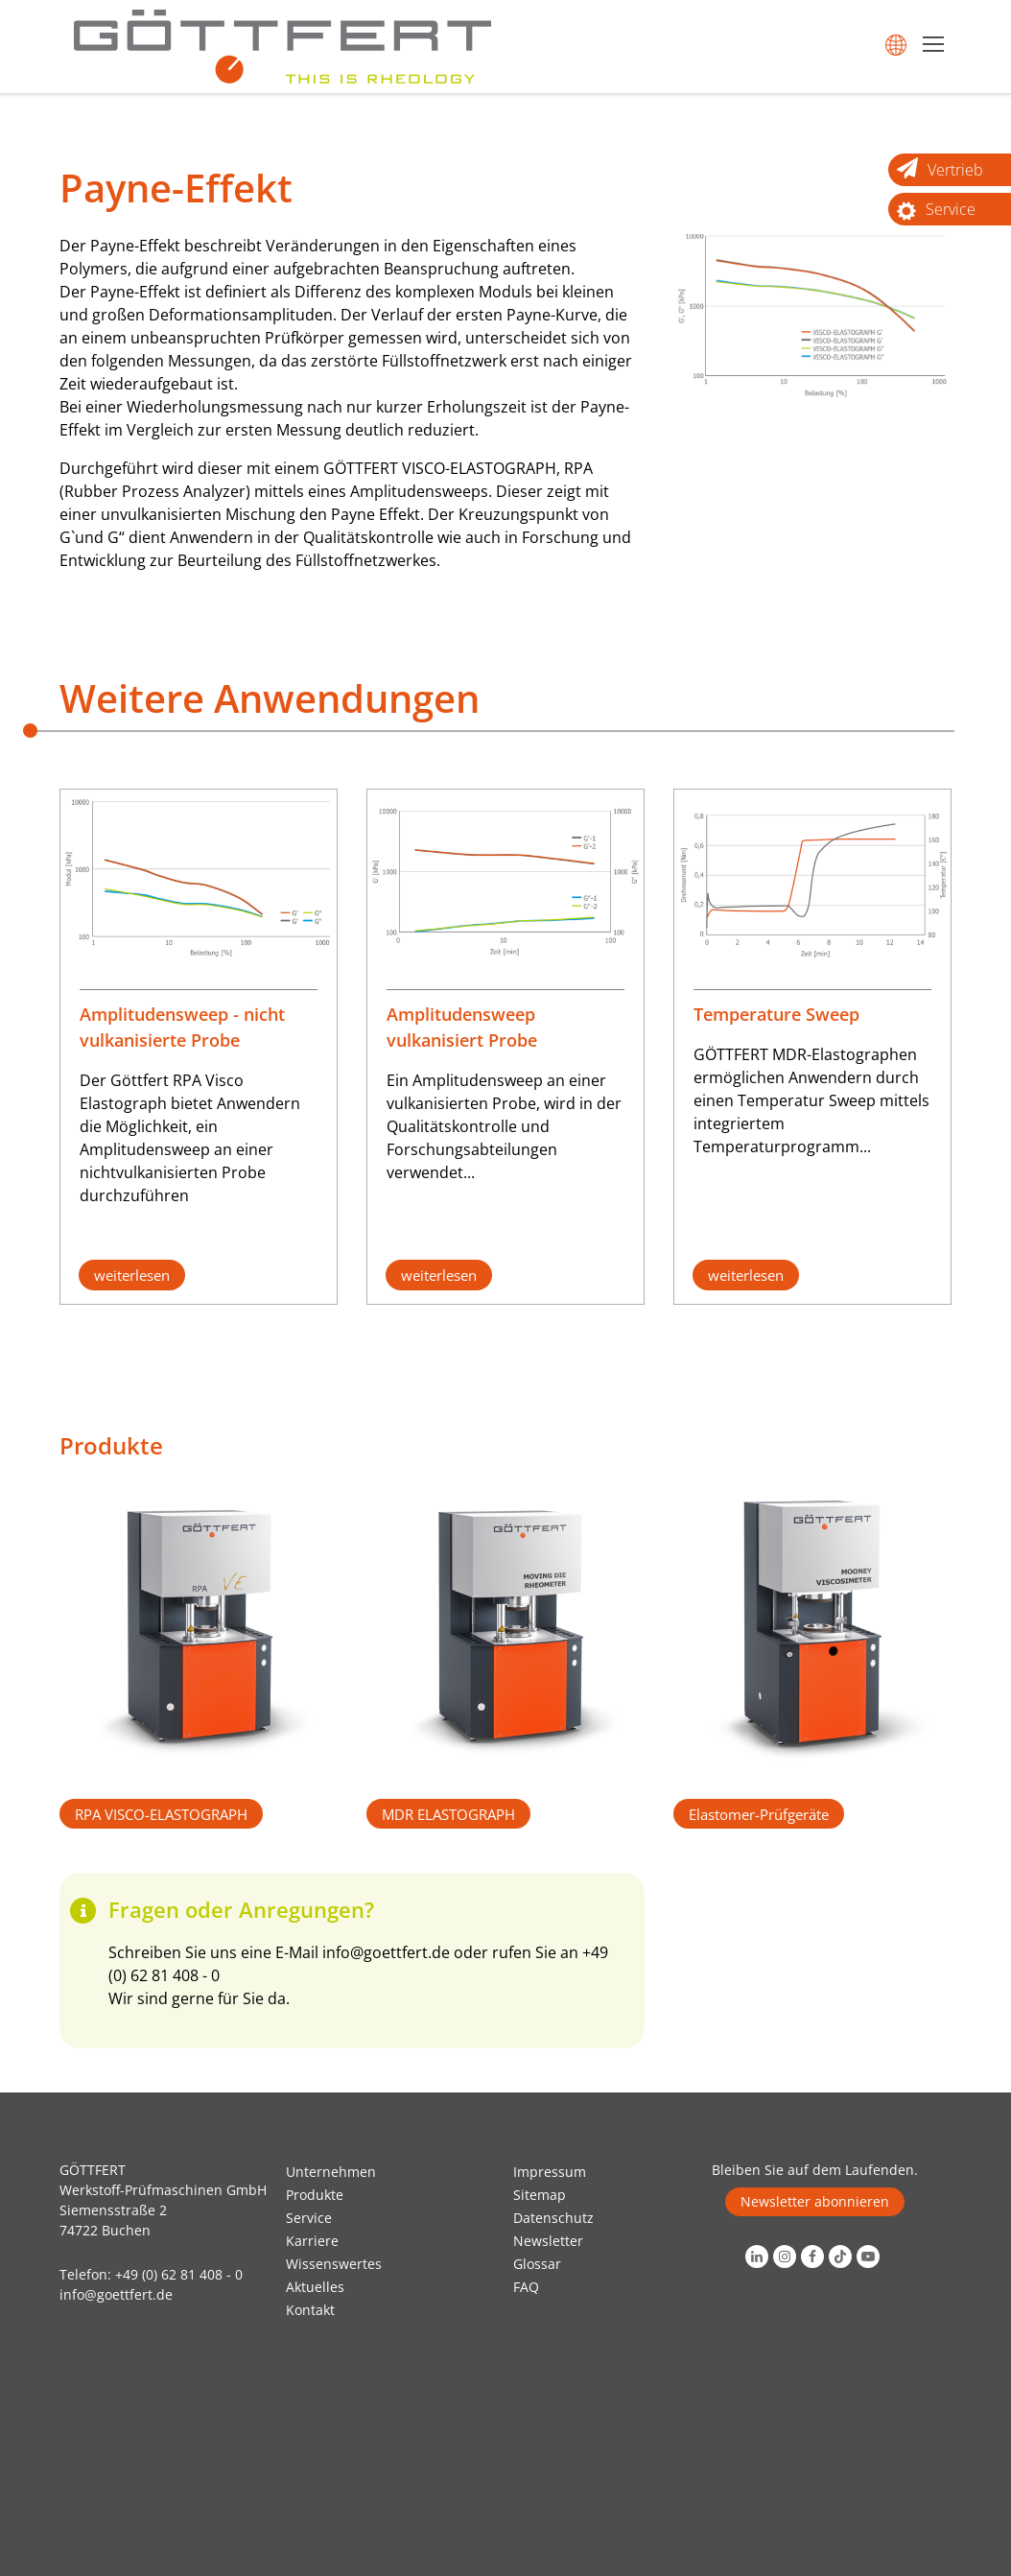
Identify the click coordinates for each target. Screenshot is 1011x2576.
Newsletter (548, 2241)
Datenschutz (553, 2218)
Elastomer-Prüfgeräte (759, 1814)
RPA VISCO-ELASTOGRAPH (161, 1814)
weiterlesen (132, 1275)
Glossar (537, 2264)
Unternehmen (331, 2171)
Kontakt (310, 2310)
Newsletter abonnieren (815, 2201)
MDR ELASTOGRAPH (448, 1814)
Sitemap (539, 2195)
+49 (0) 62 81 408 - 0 (179, 2274)
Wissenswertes (334, 2264)
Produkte (314, 2195)
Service (309, 2218)
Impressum (549, 2171)
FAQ (526, 2287)
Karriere (312, 2241)
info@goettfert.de (386, 1952)
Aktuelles (315, 2287)
